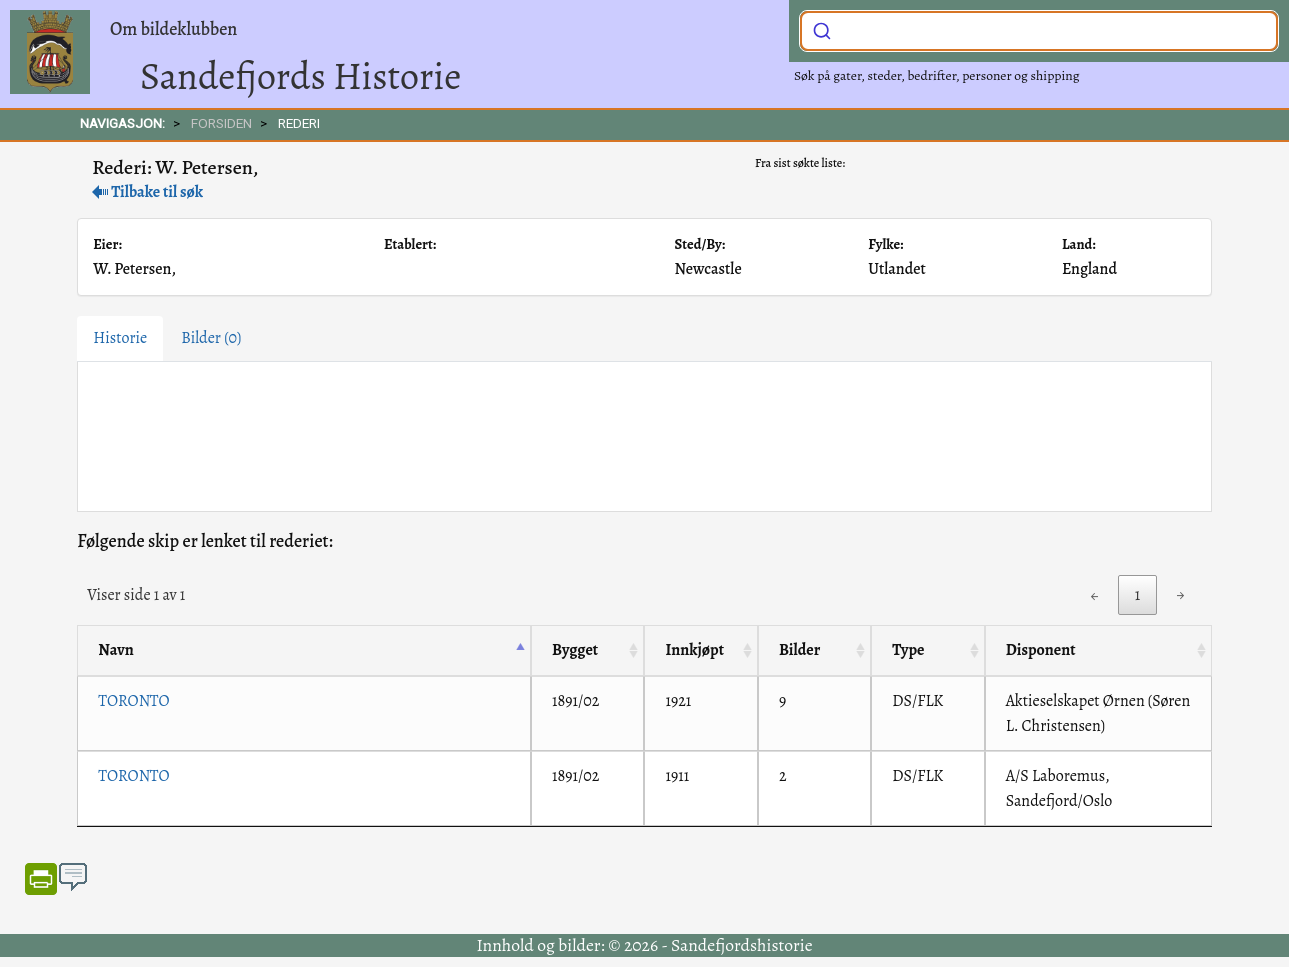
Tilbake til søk (147, 192)
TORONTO (133, 701)
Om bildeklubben (173, 29)
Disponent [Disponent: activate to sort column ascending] (1041, 650)
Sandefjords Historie (300, 76)
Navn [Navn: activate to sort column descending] (115, 650)
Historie (120, 338)
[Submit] (822, 29)
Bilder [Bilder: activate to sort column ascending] (799, 650)
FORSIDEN (221, 123)
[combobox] (1039, 31)
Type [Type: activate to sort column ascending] (908, 650)
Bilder (211, 338)
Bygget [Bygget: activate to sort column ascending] (575, 650)
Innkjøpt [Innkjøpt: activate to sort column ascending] (694, 650)
